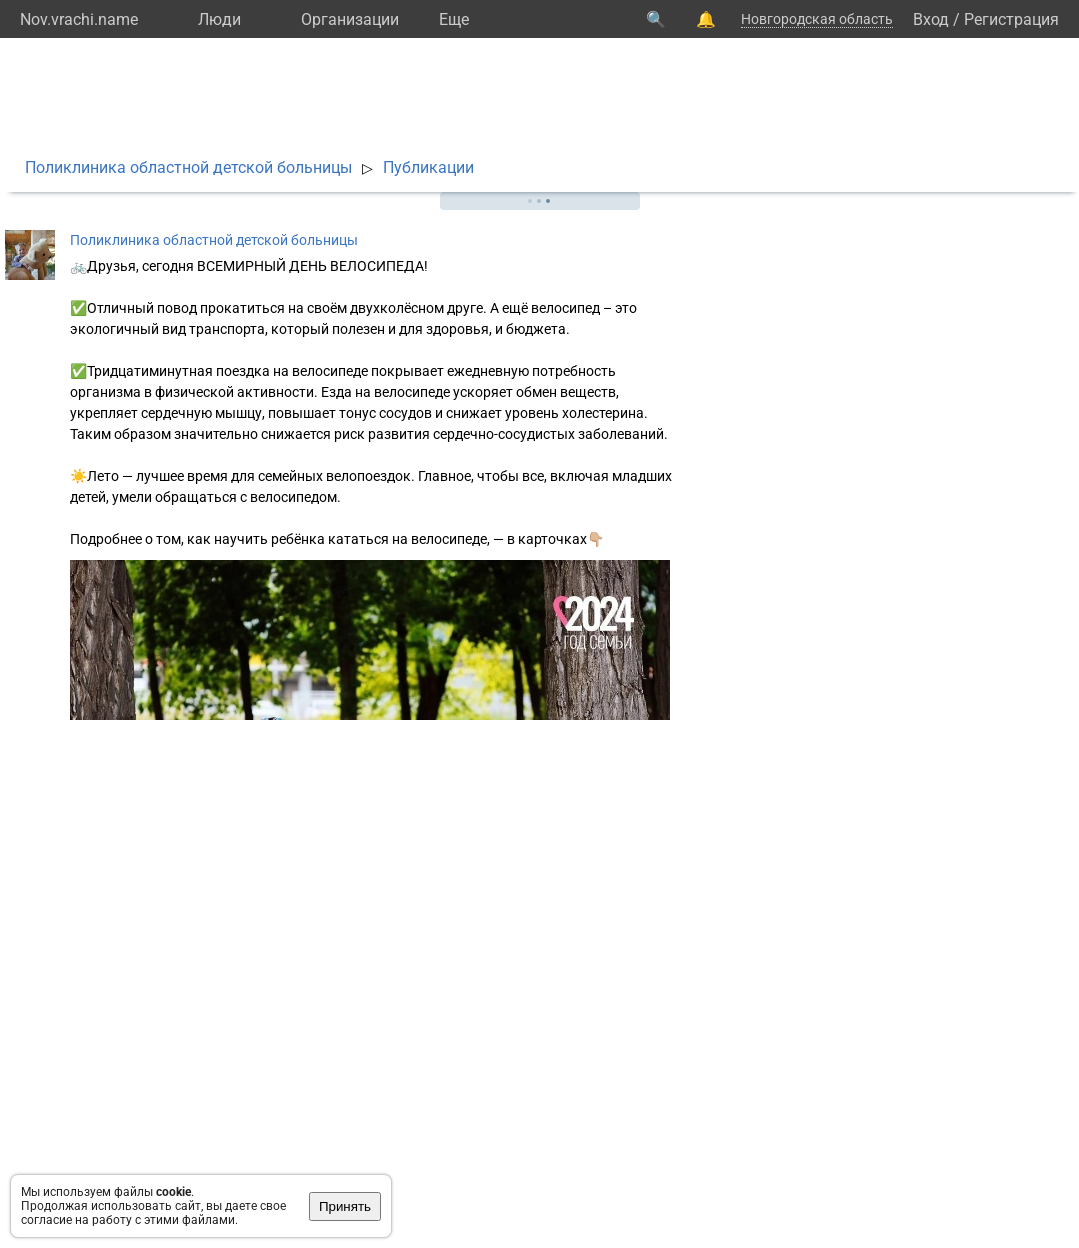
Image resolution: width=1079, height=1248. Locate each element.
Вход (931, 19)
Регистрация (1011, 19)
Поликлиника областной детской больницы (188, 167)
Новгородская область (817, 19)
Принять (345, 1206)
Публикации (428, 167)
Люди (219, 19)
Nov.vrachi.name (79, 19)
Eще (454, 19)
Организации (350, 19)
